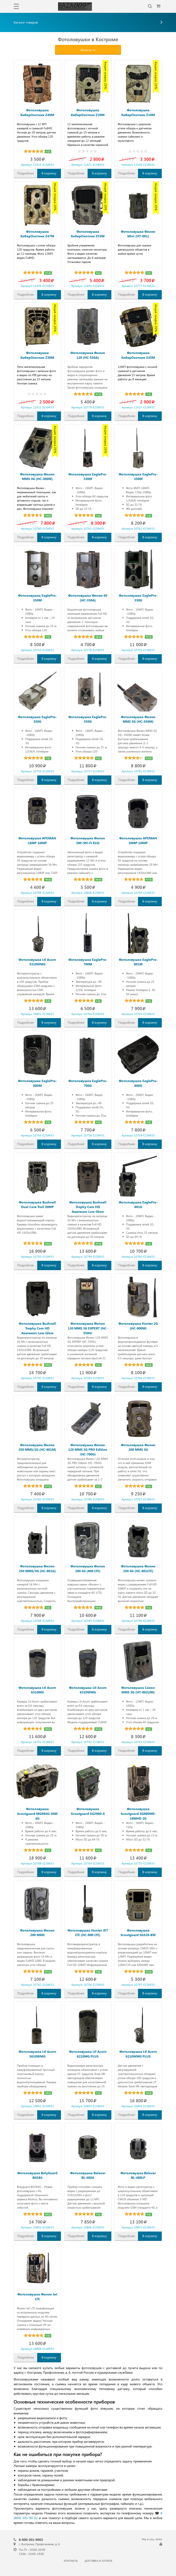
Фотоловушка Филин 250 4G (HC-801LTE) (138, 1568)
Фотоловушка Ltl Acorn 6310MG (37, 1689)
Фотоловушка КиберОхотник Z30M (37, 355)
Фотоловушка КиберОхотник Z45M (138, 355)
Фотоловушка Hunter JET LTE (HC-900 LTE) (88, 1932)
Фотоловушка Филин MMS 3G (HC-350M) (138, 719)
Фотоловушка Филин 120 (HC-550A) (87, 355)
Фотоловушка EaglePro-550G (87, 719)
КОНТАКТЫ (71, 2560)
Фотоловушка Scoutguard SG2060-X (88, 1811)
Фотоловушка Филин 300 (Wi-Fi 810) (87, 840)
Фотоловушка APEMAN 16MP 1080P (37, 840)
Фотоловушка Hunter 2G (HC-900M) (138, 1325)
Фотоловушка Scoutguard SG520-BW (138, 1932)
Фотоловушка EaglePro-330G (138, 597)
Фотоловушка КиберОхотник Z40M (37, 112)
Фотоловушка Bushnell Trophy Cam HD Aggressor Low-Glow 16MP (87, 1206)
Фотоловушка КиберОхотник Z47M (37, 233)
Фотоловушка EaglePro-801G (138, 1204)
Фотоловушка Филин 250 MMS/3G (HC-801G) (37, 1568)
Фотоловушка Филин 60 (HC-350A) (87, 597)
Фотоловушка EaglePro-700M (87, 961)
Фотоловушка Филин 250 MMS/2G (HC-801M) (37, 1447)
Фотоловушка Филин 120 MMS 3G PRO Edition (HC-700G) (87, 1449)
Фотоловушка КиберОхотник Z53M (88, 233)
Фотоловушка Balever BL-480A (87, 2175)
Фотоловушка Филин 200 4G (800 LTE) (87, 1568)
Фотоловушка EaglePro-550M (37, 597)
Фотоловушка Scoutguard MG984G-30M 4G (37, 1813)
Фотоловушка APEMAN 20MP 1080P (138, 840)
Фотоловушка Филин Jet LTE (37, 2296)
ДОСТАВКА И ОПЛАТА (98, 2560)
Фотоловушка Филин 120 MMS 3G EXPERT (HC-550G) (88, 1327)
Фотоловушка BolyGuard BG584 (37, 2175)
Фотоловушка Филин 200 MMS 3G (138, 1447)
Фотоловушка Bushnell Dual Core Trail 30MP (37, 1204)
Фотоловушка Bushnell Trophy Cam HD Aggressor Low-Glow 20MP (37, 1327)
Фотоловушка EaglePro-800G (138, 1083)
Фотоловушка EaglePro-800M (37, 1083)
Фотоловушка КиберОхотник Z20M (88, 112)
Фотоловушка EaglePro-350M (138, 476)
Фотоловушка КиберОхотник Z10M (138, 112)
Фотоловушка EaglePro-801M (138, 961)
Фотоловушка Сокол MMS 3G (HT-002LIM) (138, 1689)
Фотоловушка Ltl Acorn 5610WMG (37, 2053)
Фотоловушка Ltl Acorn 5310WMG (37, 961)
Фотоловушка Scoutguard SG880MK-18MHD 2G (138, 1813)
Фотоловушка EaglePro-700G (87, 1083)
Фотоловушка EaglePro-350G (37, 719)
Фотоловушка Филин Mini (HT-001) (138, 233)
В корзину (49, 173)
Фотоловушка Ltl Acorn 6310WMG (88, 1689)
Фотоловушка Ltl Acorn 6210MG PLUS (88, 2053)
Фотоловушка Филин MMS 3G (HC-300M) (37, 476)
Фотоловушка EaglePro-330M (87, 476)
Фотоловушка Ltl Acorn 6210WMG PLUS (138, 2053)
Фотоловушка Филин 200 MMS (37, 1932)
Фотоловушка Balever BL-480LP (138, 2175)
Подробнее (25, 173)
